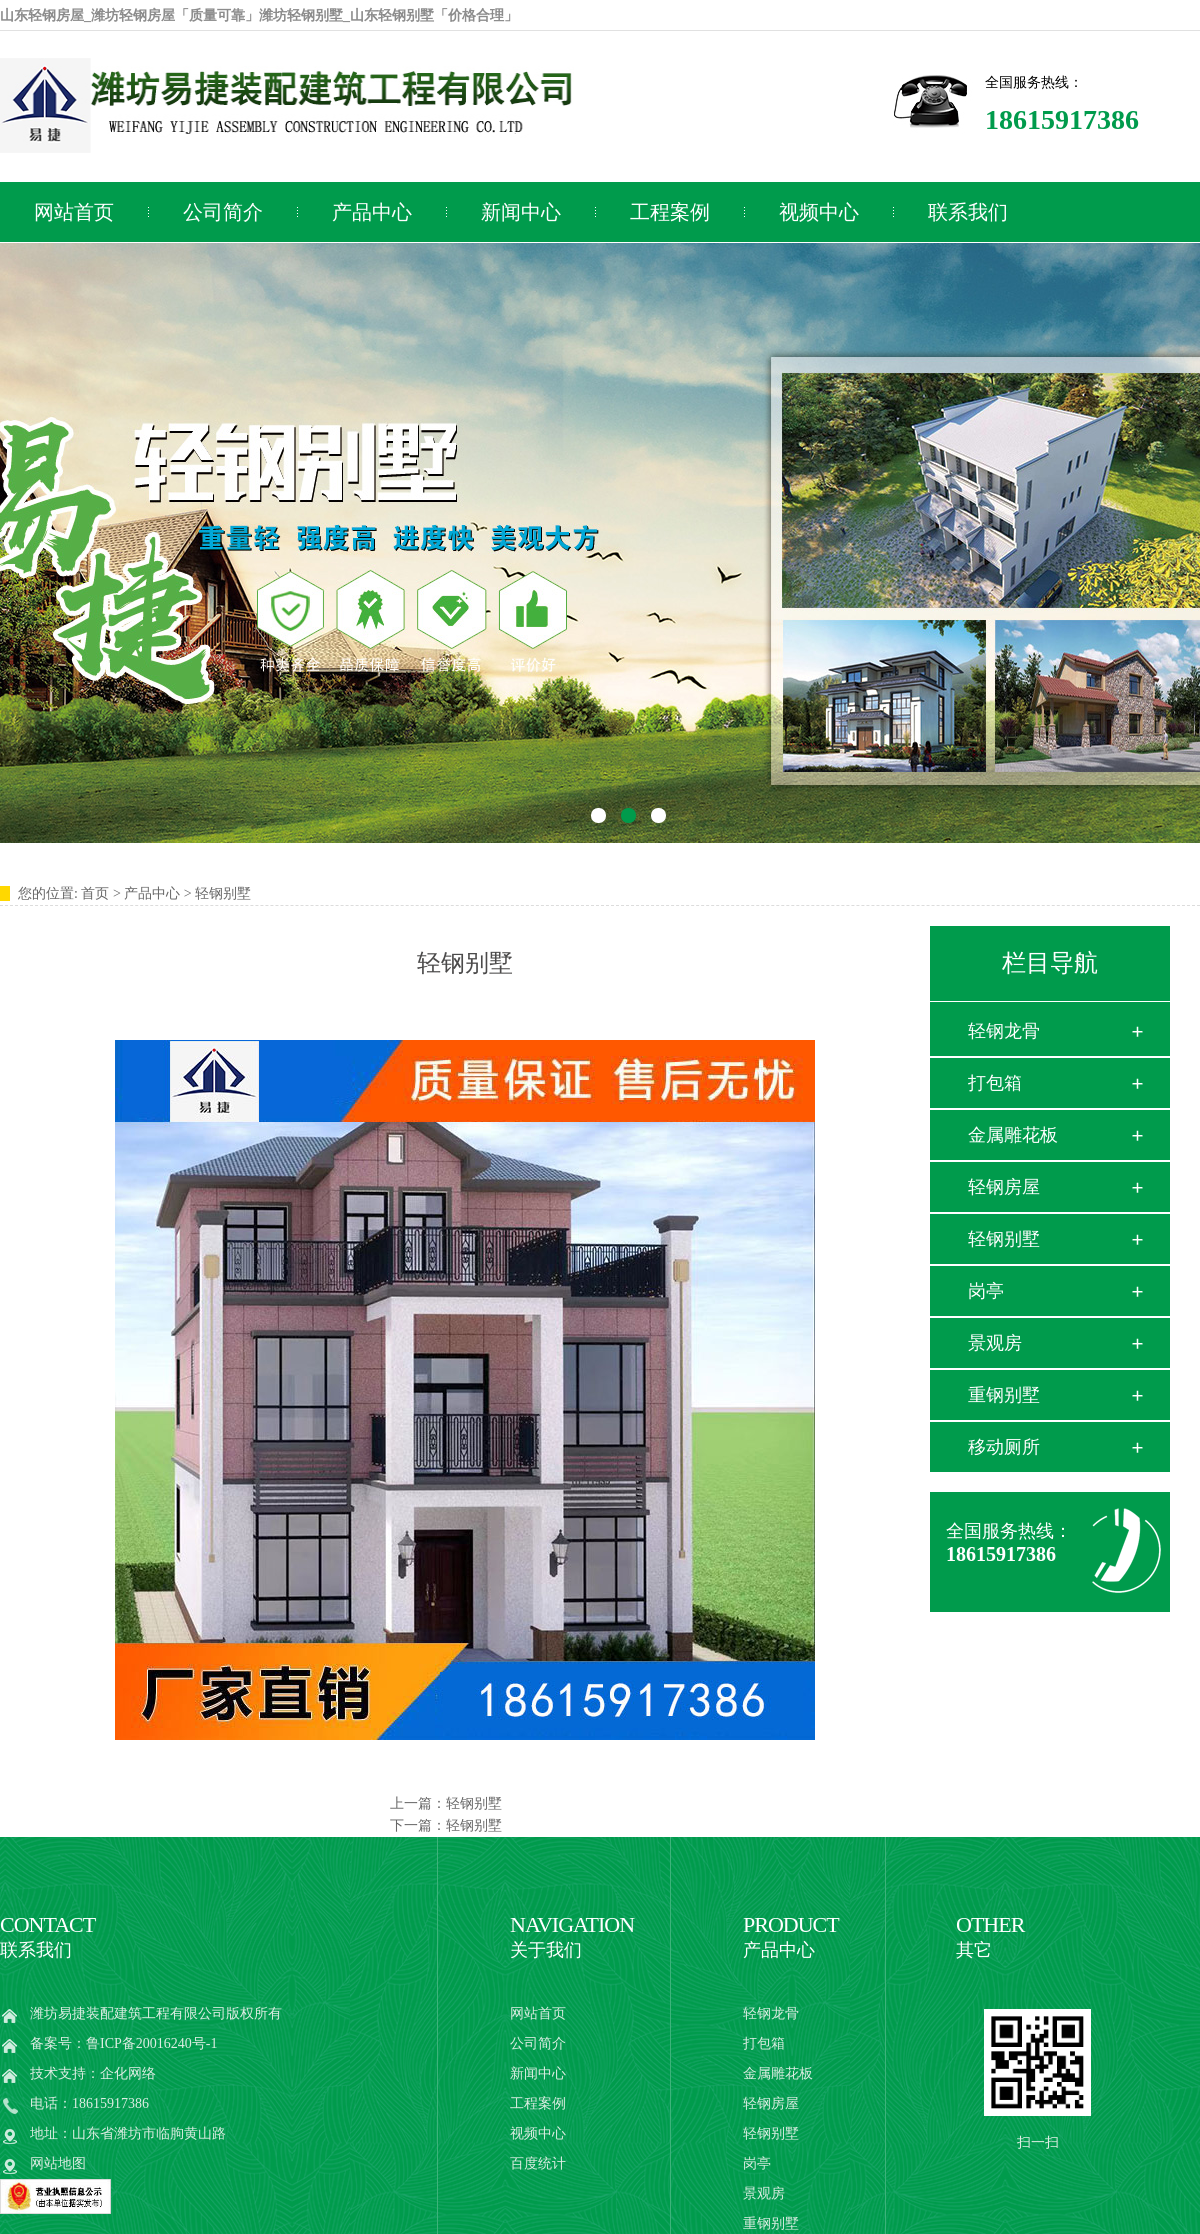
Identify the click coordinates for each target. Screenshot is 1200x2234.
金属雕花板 (1013, 1135)
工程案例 (670, 212)
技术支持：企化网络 (93, 2073)
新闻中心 (521, 212)
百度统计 (538, 2163)
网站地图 (58, 2163)
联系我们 (968, 212)
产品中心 (372, 212)
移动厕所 (1004, 1447)
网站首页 (538, 2013)
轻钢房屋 (1004, 1187)
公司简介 (223, 212)
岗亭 (986, 1291)
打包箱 (995, 1083)
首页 (95, 893)
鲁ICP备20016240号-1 (151, 2043)
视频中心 (819, 212)
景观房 (995, 1343)
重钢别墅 (1004, 1395)
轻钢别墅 (474, 1803)
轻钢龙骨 (1004, 1031)
